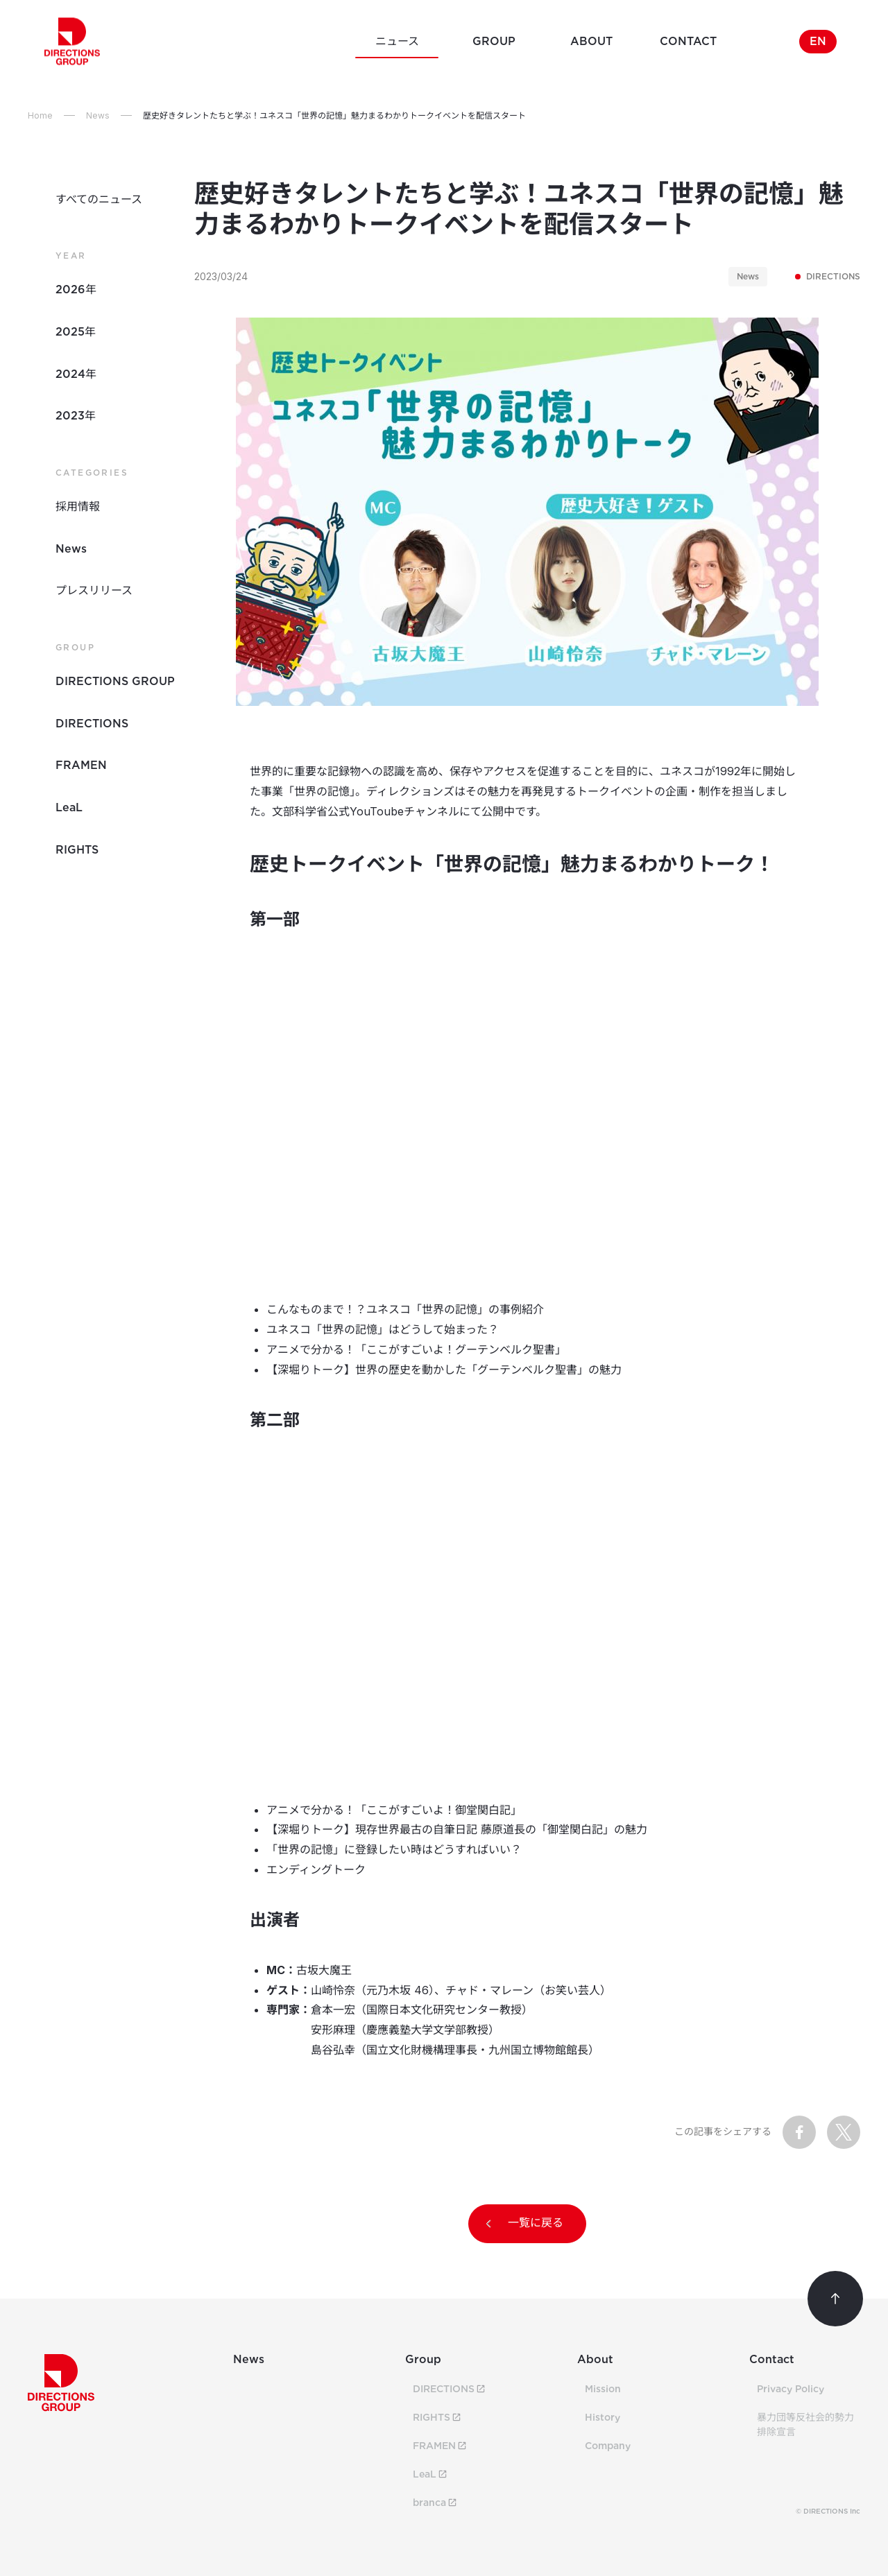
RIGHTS (77, 849)
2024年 (76, 374)
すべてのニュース (99, 199)
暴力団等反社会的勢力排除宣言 (805, 2424)
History (602, 2417)
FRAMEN (81, 765)
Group (423, 2359)
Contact (771, 2359)
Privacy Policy (790, 2388)
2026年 (76, 289)
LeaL (69, 807)
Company (608, 2445)
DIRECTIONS (827, 277)
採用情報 (78, 506)
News (71, 548)
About (595, 2359)
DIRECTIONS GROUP (115, 681)
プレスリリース (94, 590)
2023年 (76, 415)
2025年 (76, 331)
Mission (603, 2388)
